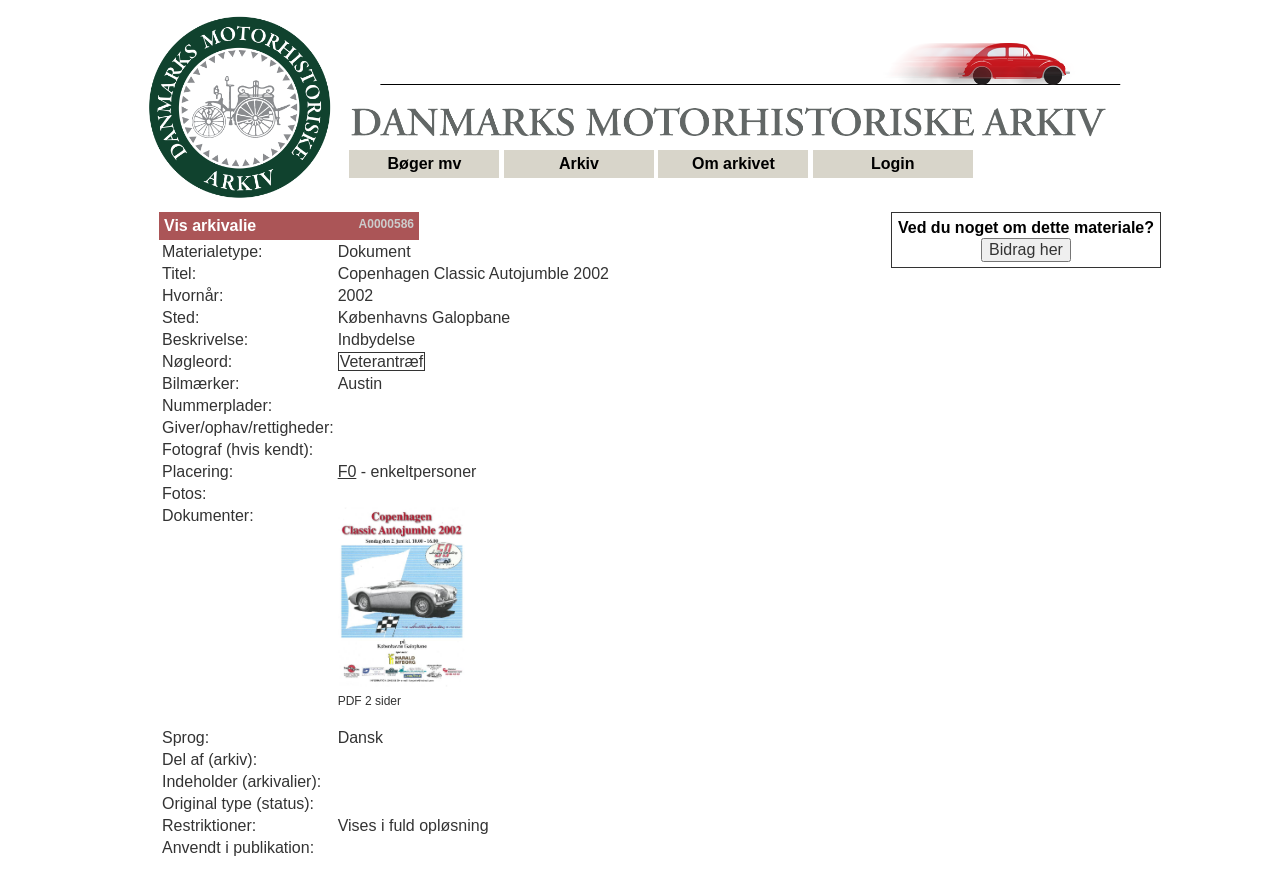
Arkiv (579, 163)
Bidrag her (1026, 249)
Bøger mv (425, 163)
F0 (347, 471)
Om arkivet (733, 163)
